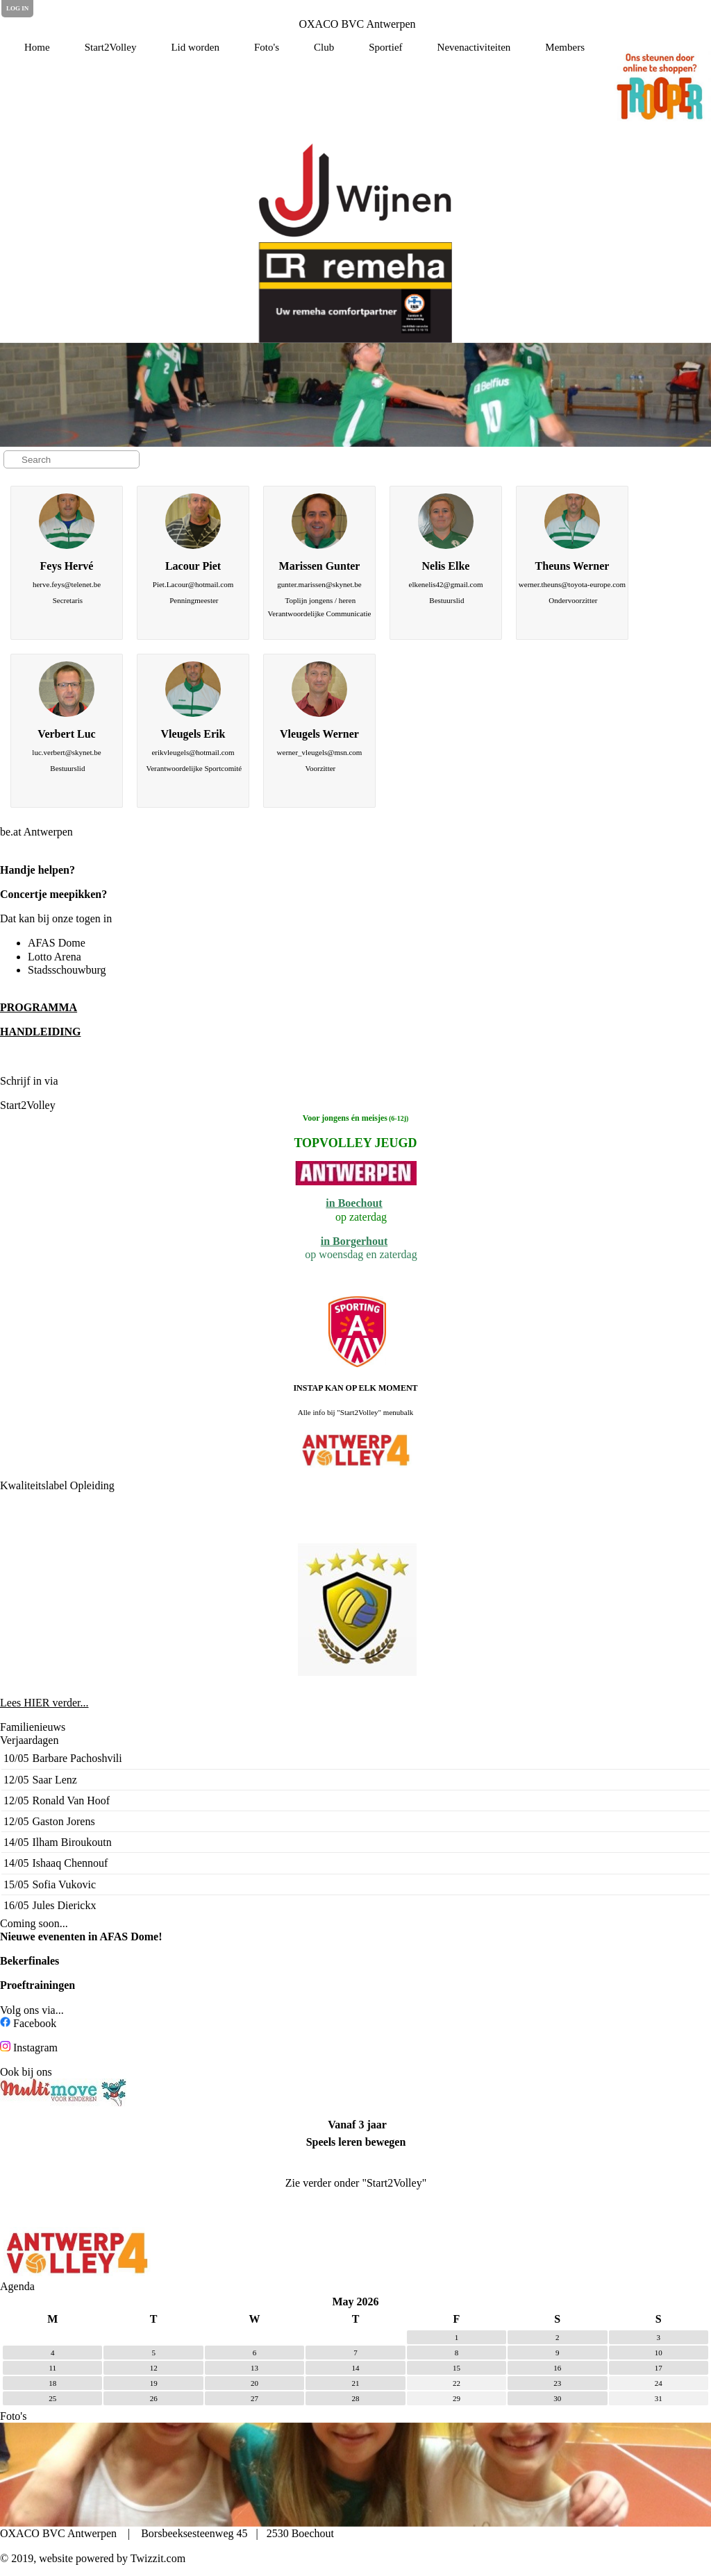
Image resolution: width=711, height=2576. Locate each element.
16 (557, 2368)
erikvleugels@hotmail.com (192, 752)
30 (557, 2398)
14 (355, 2368)
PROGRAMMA (38, 1007)
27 (254, 2398)
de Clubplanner (98, 1081)
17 (658, 2368)
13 (254, 2368)
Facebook (34, 2023)
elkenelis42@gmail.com (446, 584)
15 (456, 2368)
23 (557, 2383)
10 (658, 2352)
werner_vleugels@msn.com (319, 752)
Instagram (35, 2047)
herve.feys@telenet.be (67, 584)
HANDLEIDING (40, 1031)
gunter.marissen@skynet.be (319, 584)
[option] (355, 190)
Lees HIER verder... (44, 1703)
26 (154, 2398)
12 (154, 2368)
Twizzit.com (158, 2558)
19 (154, 2383)
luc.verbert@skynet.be (66, 752)
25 (52, 2398)
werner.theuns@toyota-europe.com (572, 584)
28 (355, 2398)
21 (355, 2383)
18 (52, 2383)
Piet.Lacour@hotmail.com (193, 584)
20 (254, 2383)
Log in (17, 8)
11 (52, 2368)
